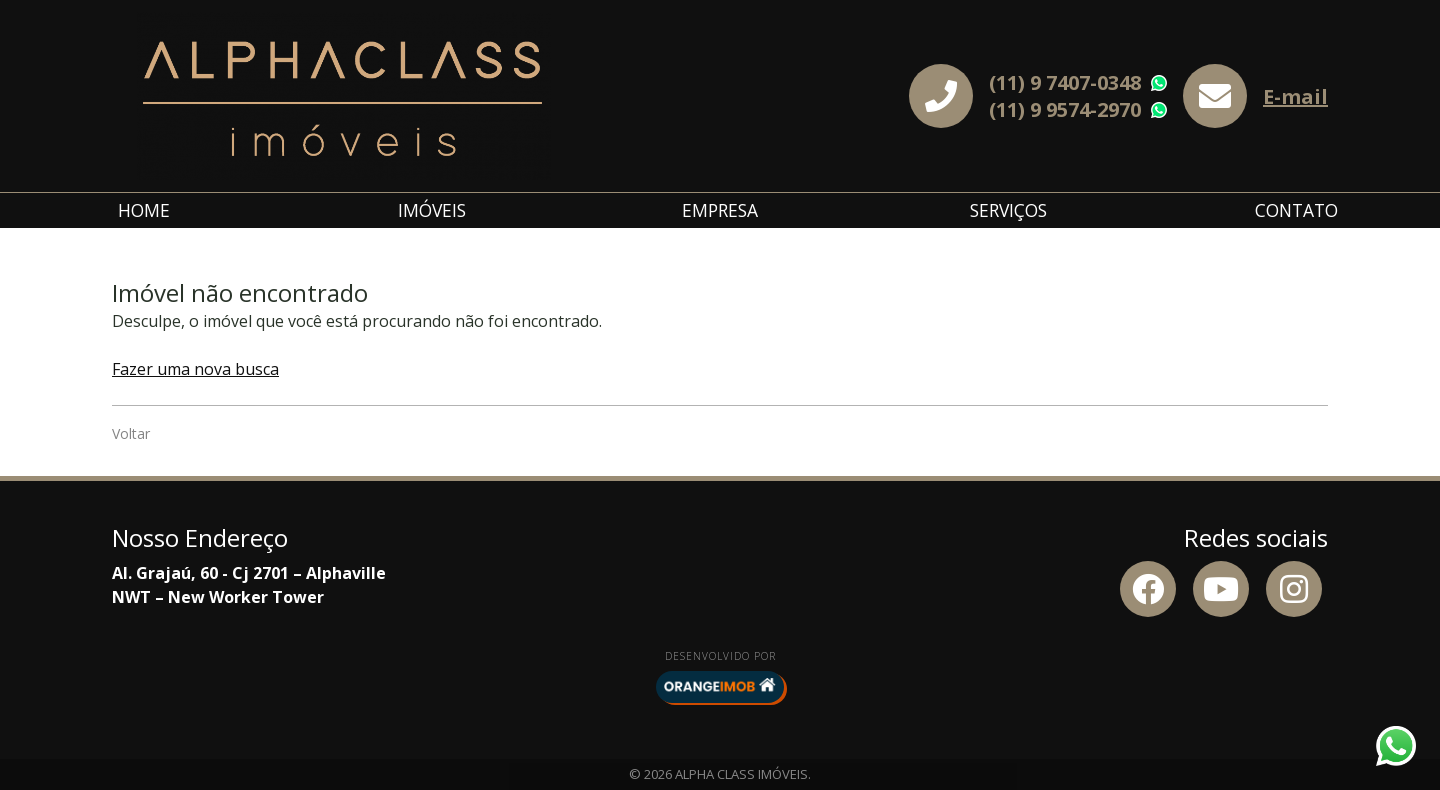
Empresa (720, 210)
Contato (1296, 210)
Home (144, 210)
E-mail (1295, 96)
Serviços (1008, 210)
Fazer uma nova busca (195, 369)
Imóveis (432, 210)
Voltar (131, 433)
